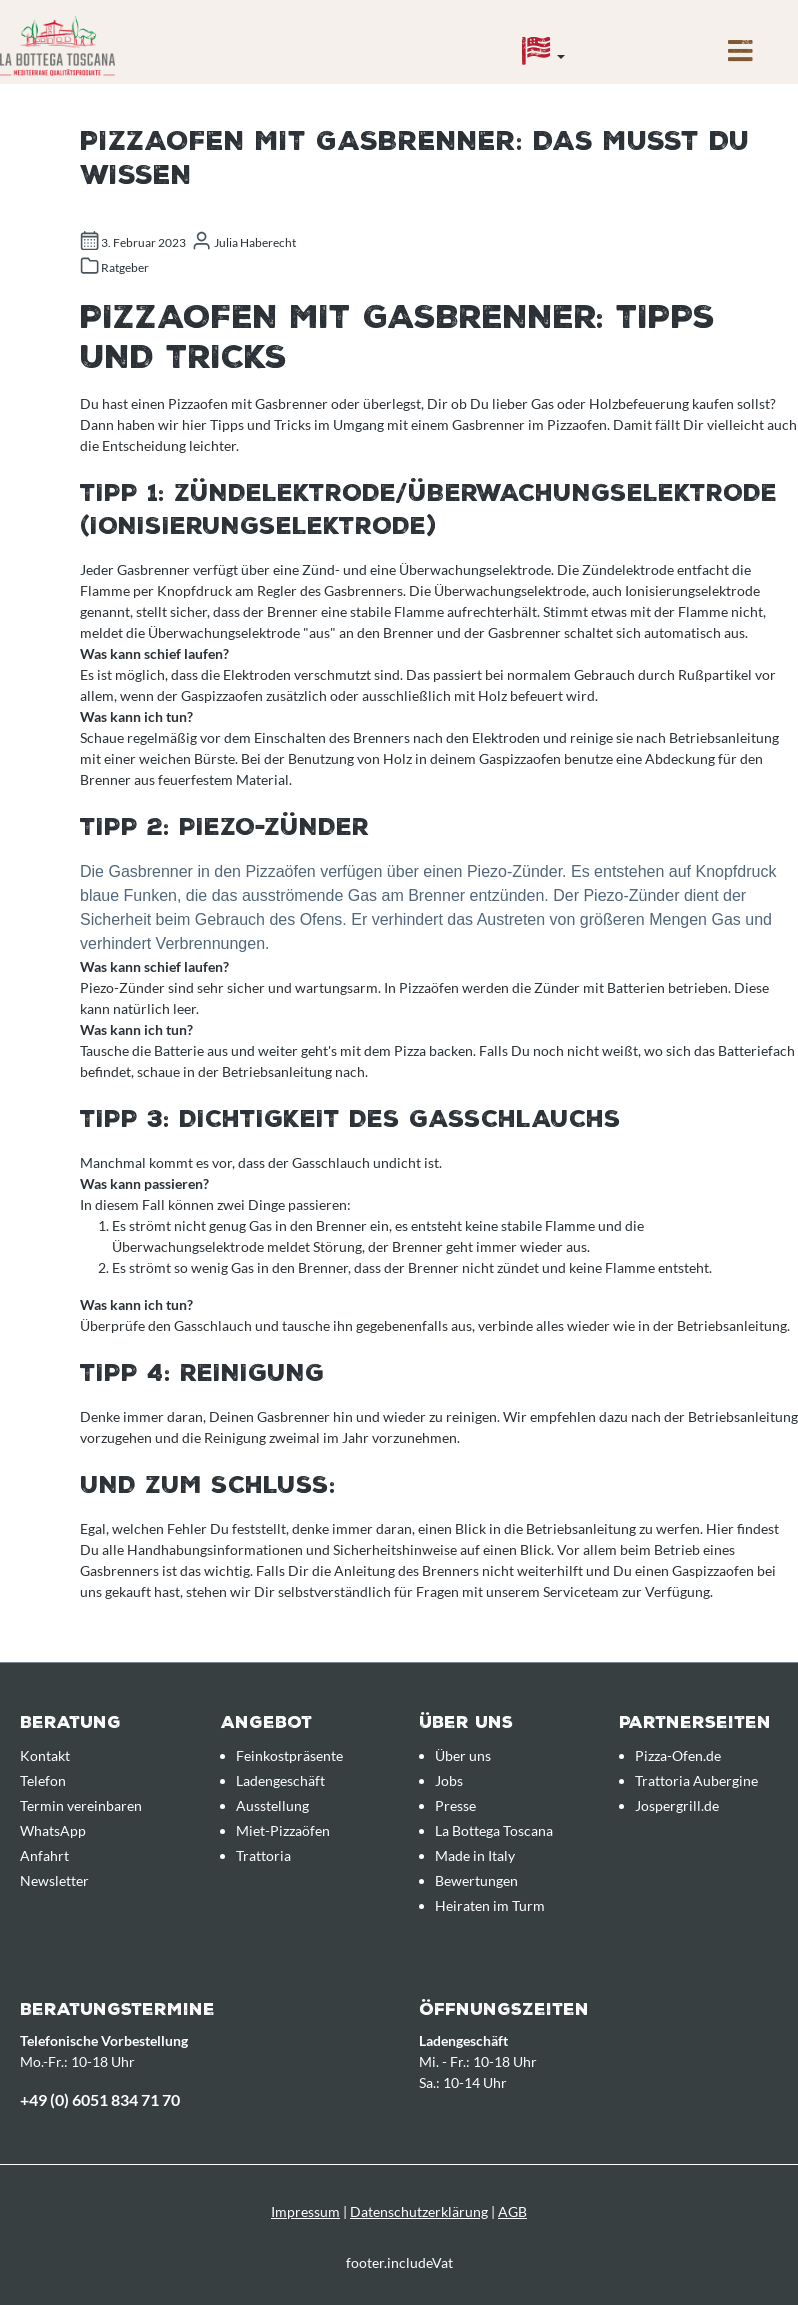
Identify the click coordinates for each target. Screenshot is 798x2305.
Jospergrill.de (677, 1805)
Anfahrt (44, 1855)
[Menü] (740, 56)
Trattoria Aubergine (696, 1780)
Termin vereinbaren (81, 1805)
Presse (455, 1805)
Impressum (305, 2211)
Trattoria (263, 1855)
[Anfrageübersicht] (654, 37)
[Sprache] (543, 56)
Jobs (449, 1780)
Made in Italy (475, 1855)
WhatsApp (53, 1830)
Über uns (463, 1755)
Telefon (43, 1780)
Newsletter (54, 1880)
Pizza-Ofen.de (678, 1755)
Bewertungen (476, 1880)
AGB (512, 2211)
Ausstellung (272, 1805)
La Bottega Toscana (494, 1830)
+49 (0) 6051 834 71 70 (100, 2099)
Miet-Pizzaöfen (283, 1830)
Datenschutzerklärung (419, 2211)
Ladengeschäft (280, 1780)
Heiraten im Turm (490, 1905)
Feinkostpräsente (289, 1755)
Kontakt (45, 1755)
